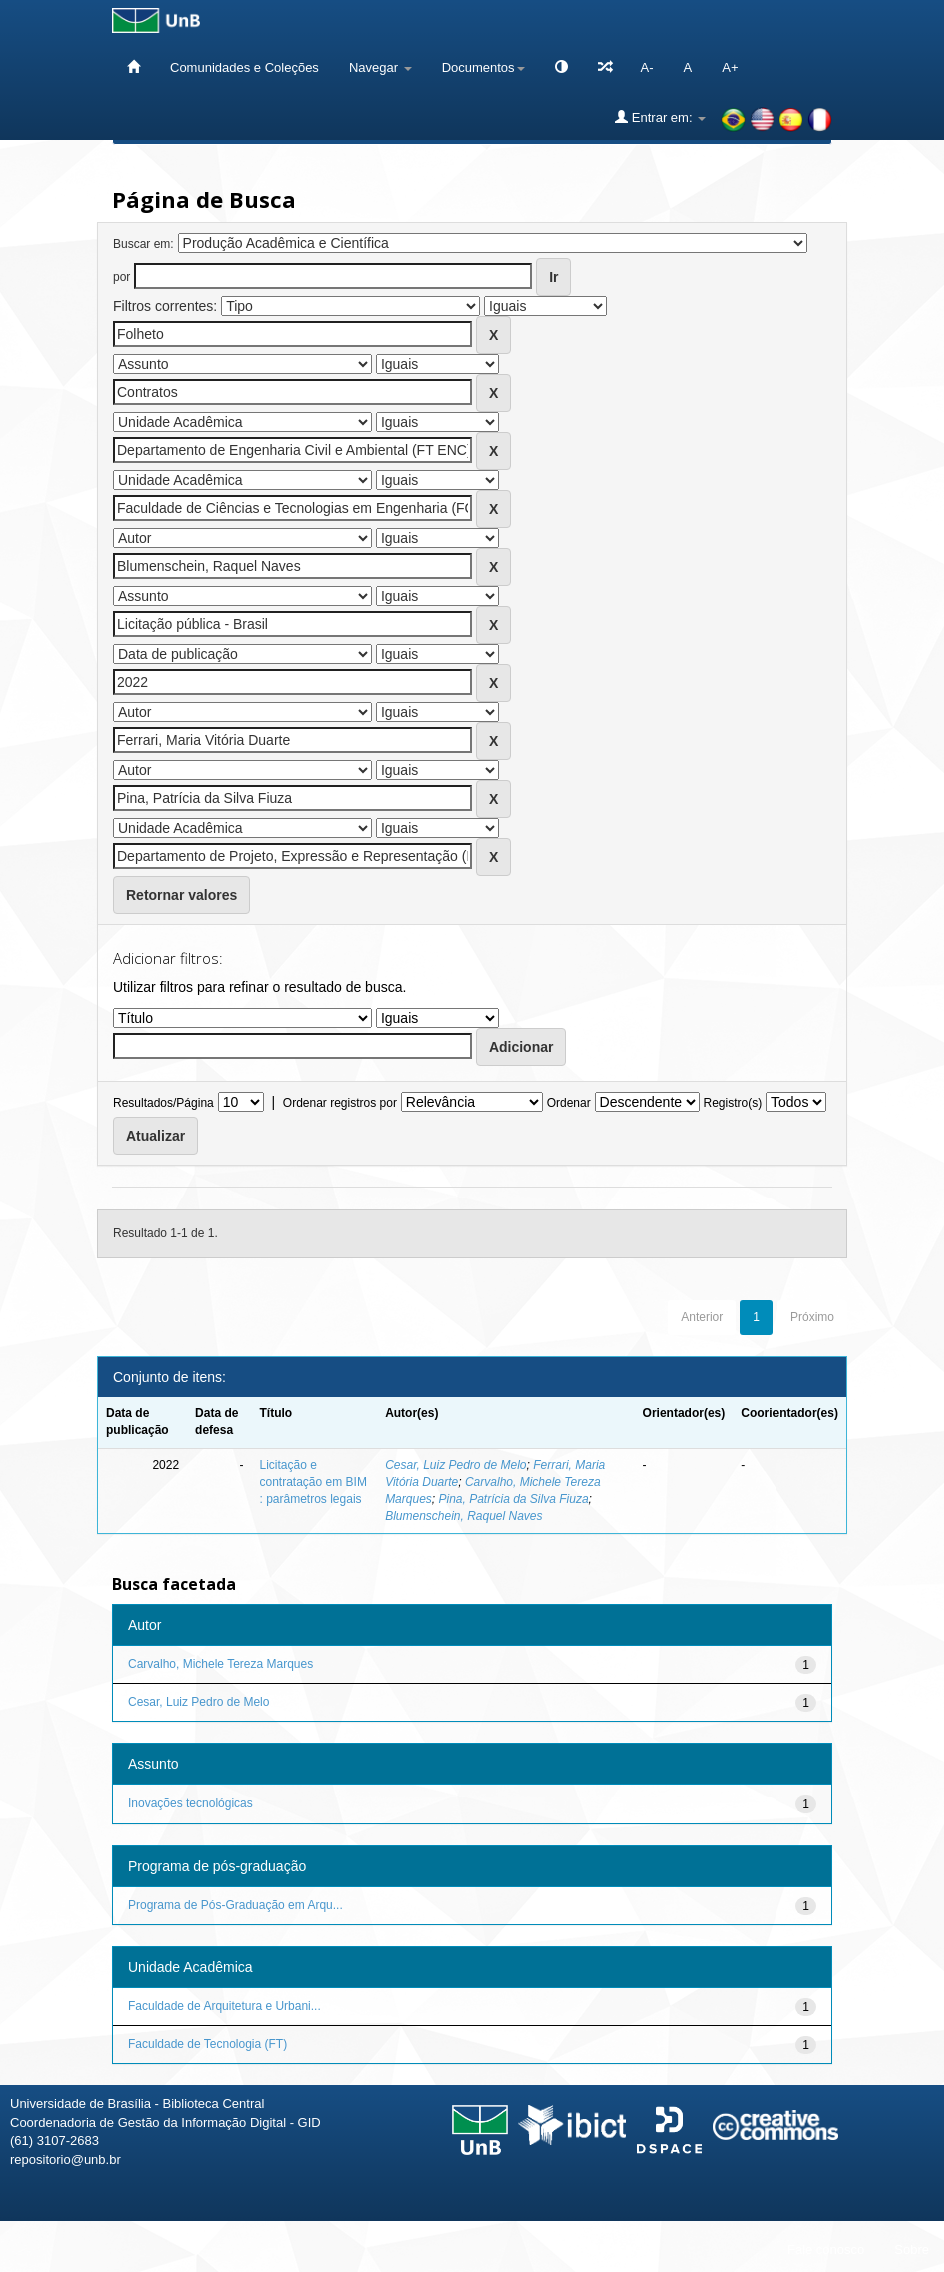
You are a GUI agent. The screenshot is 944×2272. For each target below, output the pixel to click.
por (121, 277)
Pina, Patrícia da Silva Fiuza (513, 1499)
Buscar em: (143, 244)
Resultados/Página (163, 1103)
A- (647, 67)
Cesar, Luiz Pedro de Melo (455, 1465)
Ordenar (569, 1103)
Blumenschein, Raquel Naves (463, 1516)
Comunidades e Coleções (244, 67)
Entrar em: (660, 117)
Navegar (380, 67)
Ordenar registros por (340, 1103)
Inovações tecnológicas (190, 1803)
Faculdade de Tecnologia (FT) (207, 2044)
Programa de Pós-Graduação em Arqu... (235, 1905)
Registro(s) (732, 1103)
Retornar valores (181, 895)
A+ (730, 67)
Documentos (483, 67)
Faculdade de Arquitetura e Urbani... (224, 2006)
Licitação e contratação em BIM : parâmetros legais (313, 1482)
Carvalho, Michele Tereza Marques (220, 1664)
